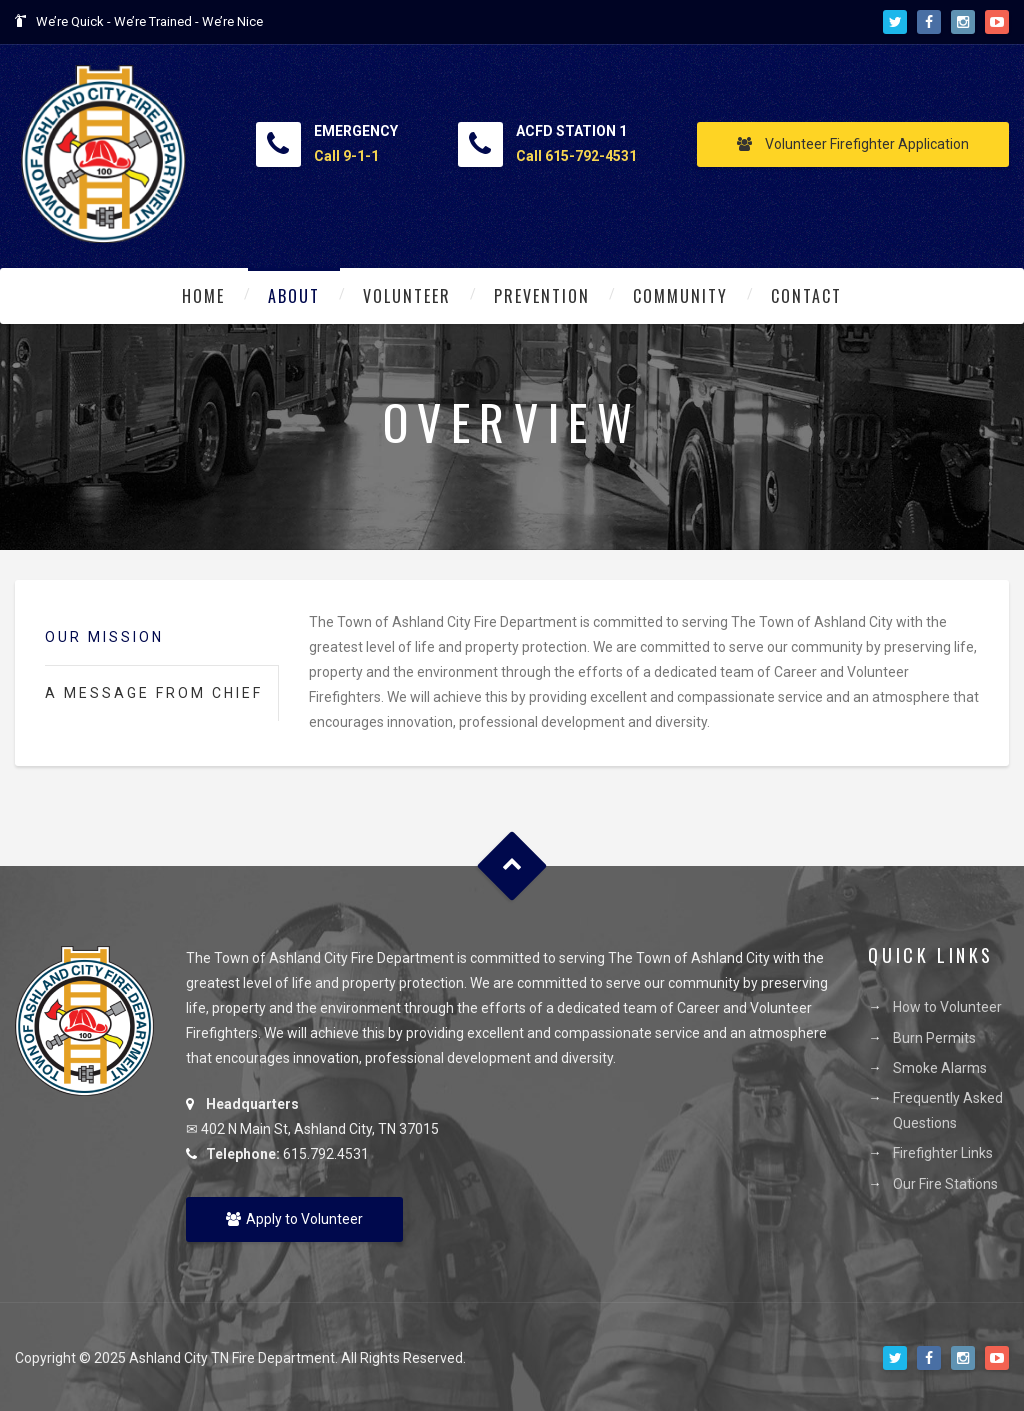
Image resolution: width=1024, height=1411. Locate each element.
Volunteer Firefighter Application (853, 144)
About (294, 296)
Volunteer (407, 296)
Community (680, 296)
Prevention (542, 296)
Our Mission (104, 637)
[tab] (161, 638)
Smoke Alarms (940, 1068)
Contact (806, 296)
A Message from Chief (154, 693)
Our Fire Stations (945, 1184)
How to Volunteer (947, 1007)
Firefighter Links (943, 1153)
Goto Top (512, 865)
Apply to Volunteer (294, 1219)
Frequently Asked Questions (948, 1110)
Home (203, 296)
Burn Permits (934, 1038)
